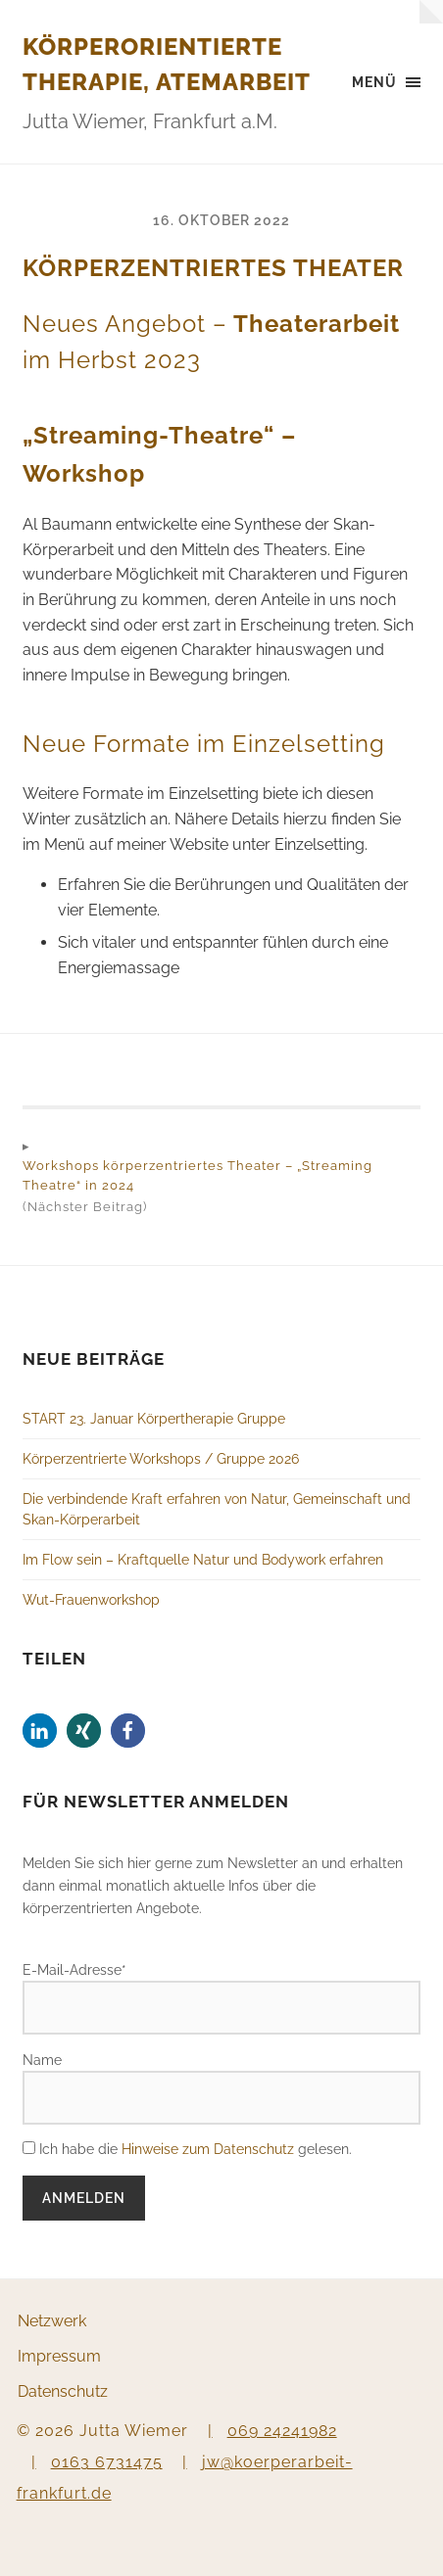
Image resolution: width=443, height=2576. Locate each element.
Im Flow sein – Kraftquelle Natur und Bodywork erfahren (203, 1559)
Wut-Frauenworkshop (91, 1599)
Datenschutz (63, 2391)
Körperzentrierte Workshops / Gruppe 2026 (161, 1458)
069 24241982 (282, 2430)
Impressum (59, 2356)
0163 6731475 (107, 2462)
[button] (40, 1730)
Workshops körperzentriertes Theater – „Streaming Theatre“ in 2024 (197, 1175)
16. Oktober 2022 (221, 219)
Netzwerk (52, 2321)
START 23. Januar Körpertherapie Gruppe (154, 1418)
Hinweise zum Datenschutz (208, 2148)
